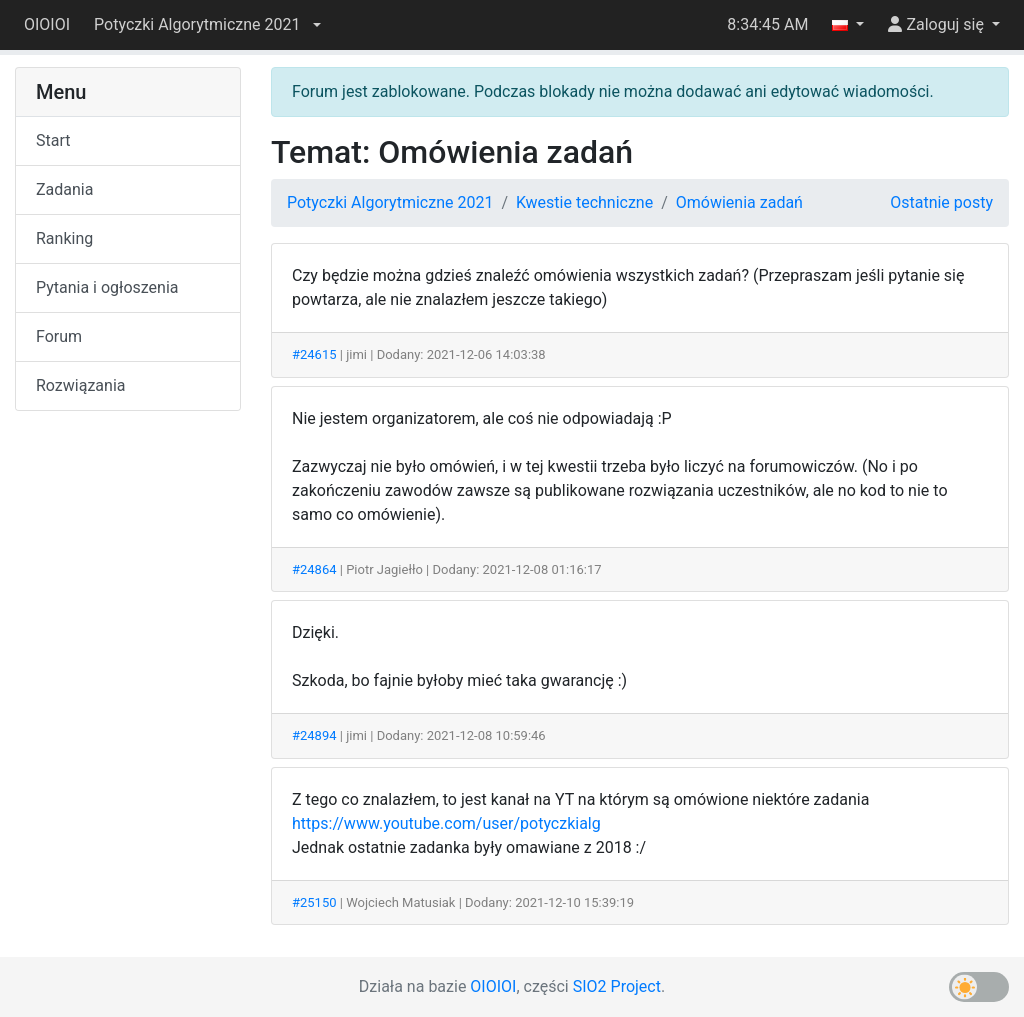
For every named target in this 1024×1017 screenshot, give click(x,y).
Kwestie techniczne (584, 202)
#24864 (314, 569)
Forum (59, 336)
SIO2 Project (617, 986)
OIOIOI (47, 24)
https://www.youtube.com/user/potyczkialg (446, 823)
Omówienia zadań (739, 202)
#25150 (314, 902)
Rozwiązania (80, 385)
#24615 (314, 354)
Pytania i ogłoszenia (107, 287)
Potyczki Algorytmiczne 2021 (390, 202)
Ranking (64, 238)
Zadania (64, 189)
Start (53, 140)
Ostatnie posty (941, 202)
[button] (207, 25)
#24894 (314, 735)
